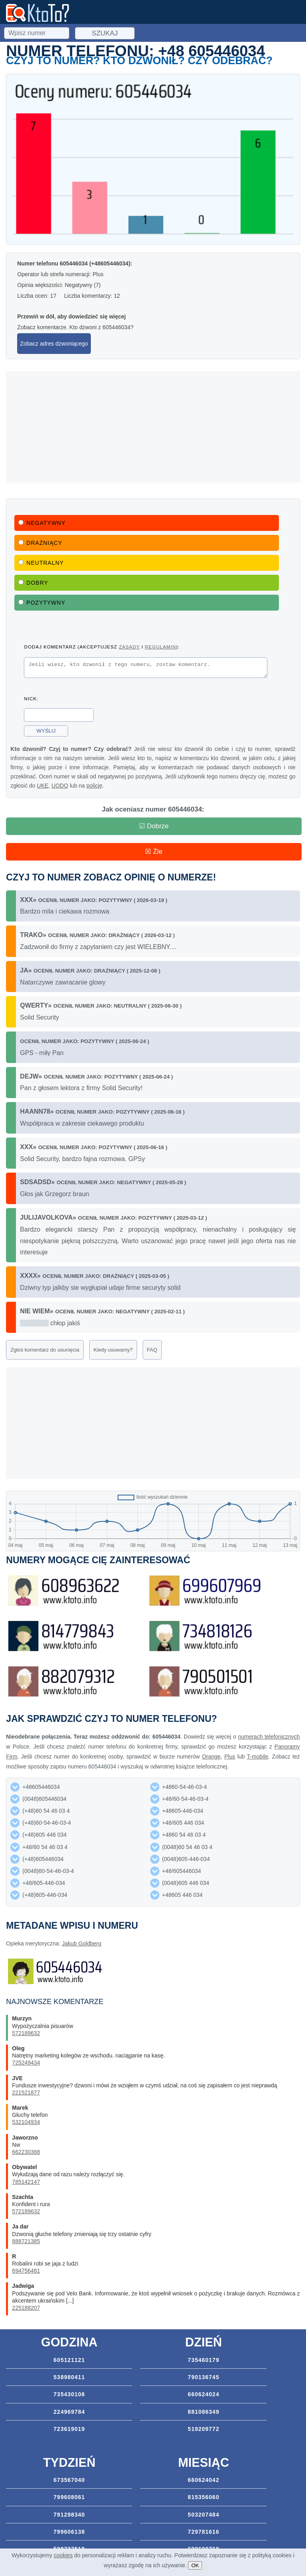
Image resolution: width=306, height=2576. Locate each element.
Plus (229, 1756)
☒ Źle (153, 851)
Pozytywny (41, 602)
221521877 (26, 2092)
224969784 (69, 2412)
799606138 (69, 2532)
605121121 (69, 2360)
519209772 (203, 2429)
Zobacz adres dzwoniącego (54, 343)
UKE (43, 788)
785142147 (26, 2182)
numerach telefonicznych (269, 1736)
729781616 (203, 2532)
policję (94, 788)
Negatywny (41, 523)
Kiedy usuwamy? (113, 1350)
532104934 (26, 2122)
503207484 (203, 2514)
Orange (211, 1756)
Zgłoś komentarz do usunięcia (44, 1350)
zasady (129, 646)
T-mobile (258, 1756)
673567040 (69, 2480)
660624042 (203, 2480)
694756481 (26, 2271)
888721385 (26, 2241)
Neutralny (41, 563)
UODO (59, 788)
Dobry (33, 583)
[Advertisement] (153, 427)
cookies (63, 2555)
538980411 (69, 2377)
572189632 (26, 2033)
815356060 (203, 2497)
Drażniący (40, 543)
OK (195, 2565)
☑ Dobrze (154, 826)
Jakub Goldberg (81, 1943)
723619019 (69, 2429)
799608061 (69, 2497)
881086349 (203, 2412)
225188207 (26, 2308)
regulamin (160, 646)
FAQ (152, 1350)
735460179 (203, 2360)
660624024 (203, 2394)
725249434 (26, 2062)
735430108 (69, 2394)
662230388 (26, 2152)
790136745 (203, 2377)
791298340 (69, 2514)
